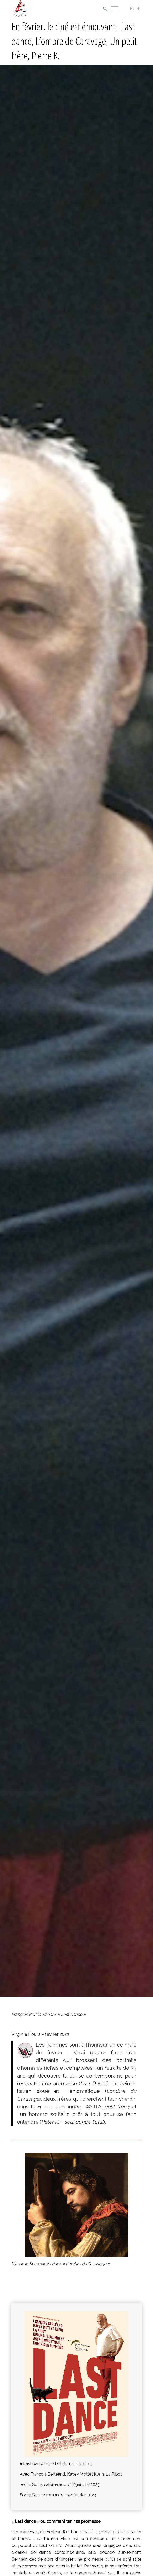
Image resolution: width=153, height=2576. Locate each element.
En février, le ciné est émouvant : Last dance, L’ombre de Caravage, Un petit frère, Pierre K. (74, 41)
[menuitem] (103, 8)
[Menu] (112, 8)
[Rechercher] (103, 8)
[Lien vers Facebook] (138, 8)
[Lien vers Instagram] (132, 8)
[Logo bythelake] (63, 8)
